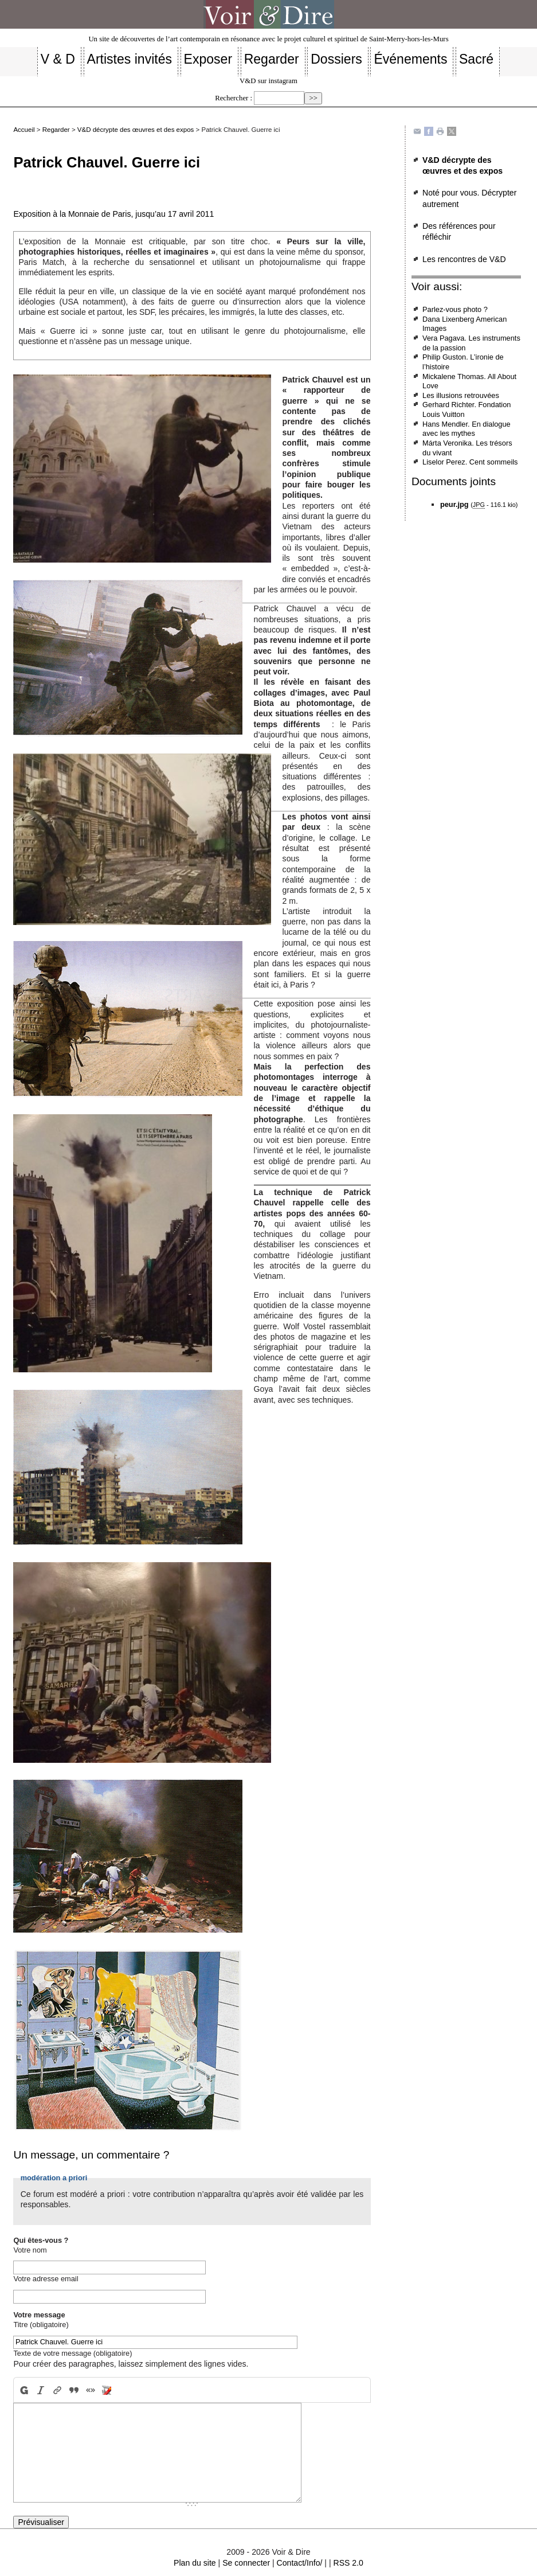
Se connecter (246, 2562)
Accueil (23, 129)
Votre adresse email (45, 2278)
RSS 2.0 (348, 2562)
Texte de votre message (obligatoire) (72, 2353)
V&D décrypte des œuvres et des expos (135, 129)
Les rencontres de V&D (464, 259)
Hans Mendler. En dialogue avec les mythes (466, 429)
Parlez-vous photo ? (455, 309)
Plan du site (195, 2562)
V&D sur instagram (268, 81)
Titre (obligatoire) (40, 2324)
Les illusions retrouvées (460, 395)
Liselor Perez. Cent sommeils (470, 462)
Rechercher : (233, 98)
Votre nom (29, 2250)
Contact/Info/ (300, 2562)
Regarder (56, 129)
